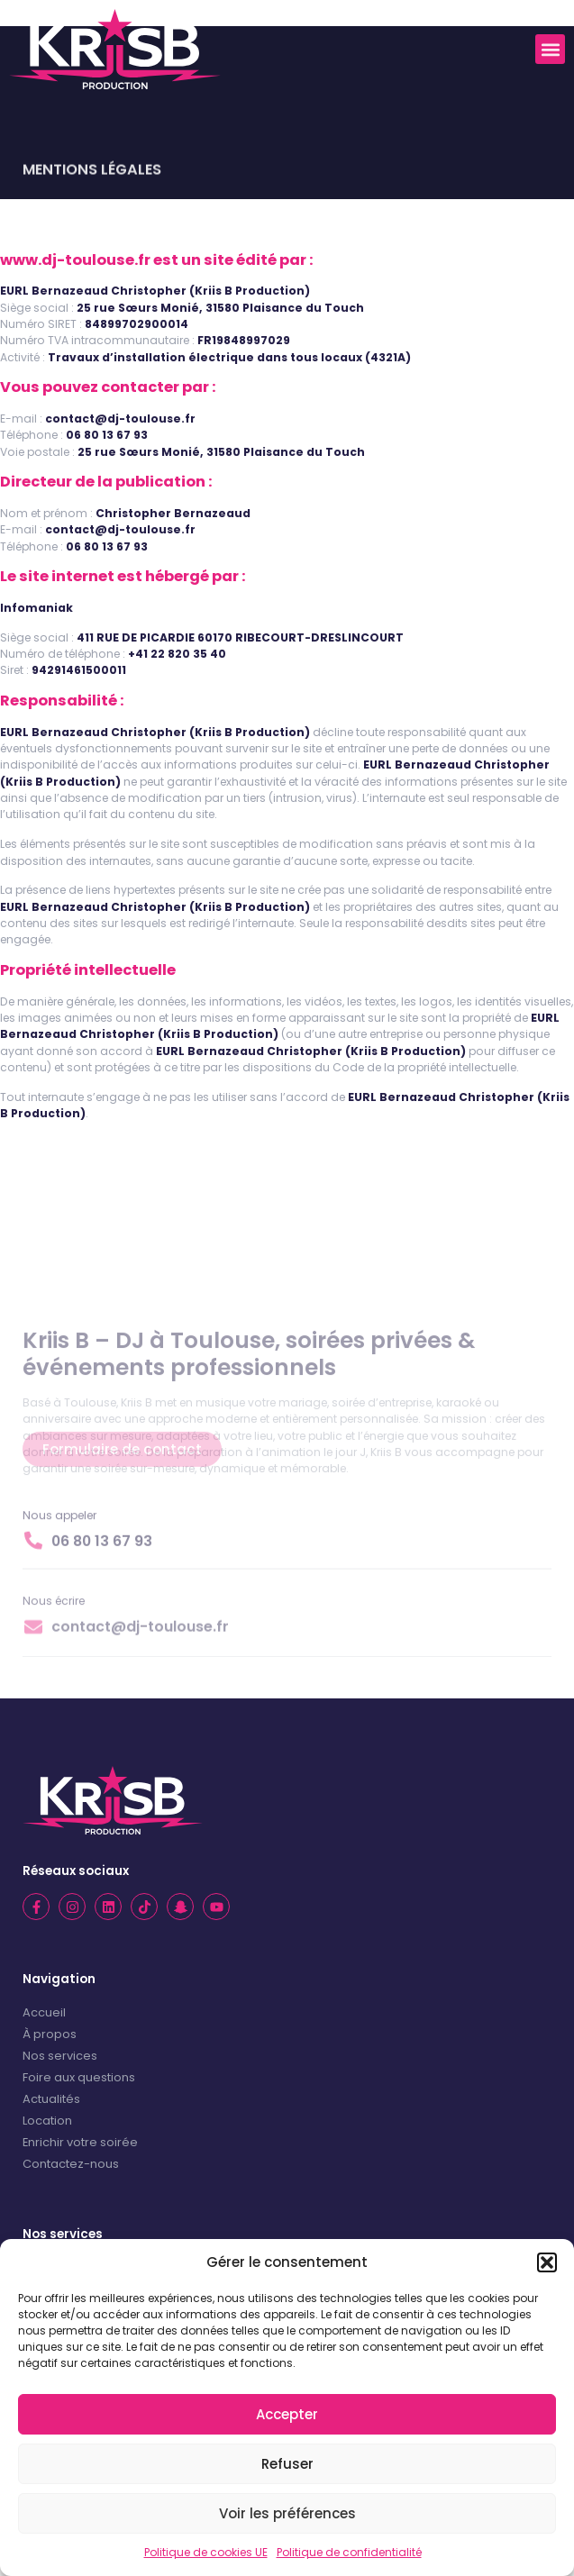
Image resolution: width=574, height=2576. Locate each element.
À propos (50, 2034)
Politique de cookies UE (206, 2552)
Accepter (287, 2414)
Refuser (287, 2463)
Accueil (44, 2012)
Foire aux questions (79, 2077)
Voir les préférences (287, 2513)
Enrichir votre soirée (80, 2142)
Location (47, 2120)
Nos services (60, 2055)
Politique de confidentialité (349, 2552)
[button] (547, 2262)
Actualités (51, 2098)
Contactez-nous (71, 2163)
